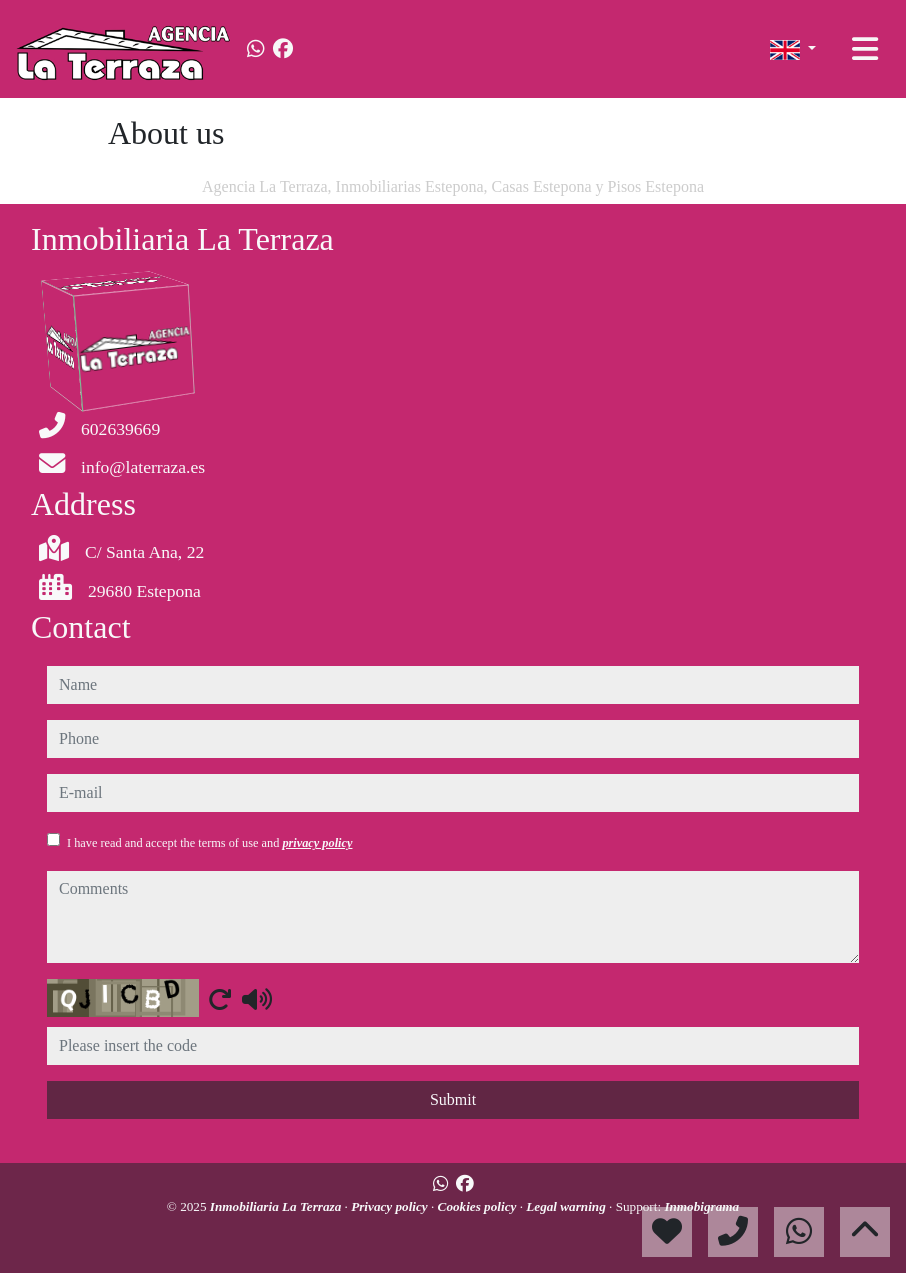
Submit (453, 1099)
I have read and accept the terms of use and (209, 843)
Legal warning (567, 1206)
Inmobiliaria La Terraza (277, 1206)
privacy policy (317, 843)
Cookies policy (479, 1206)
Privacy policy (391, 1206)
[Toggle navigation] (865, 49)
